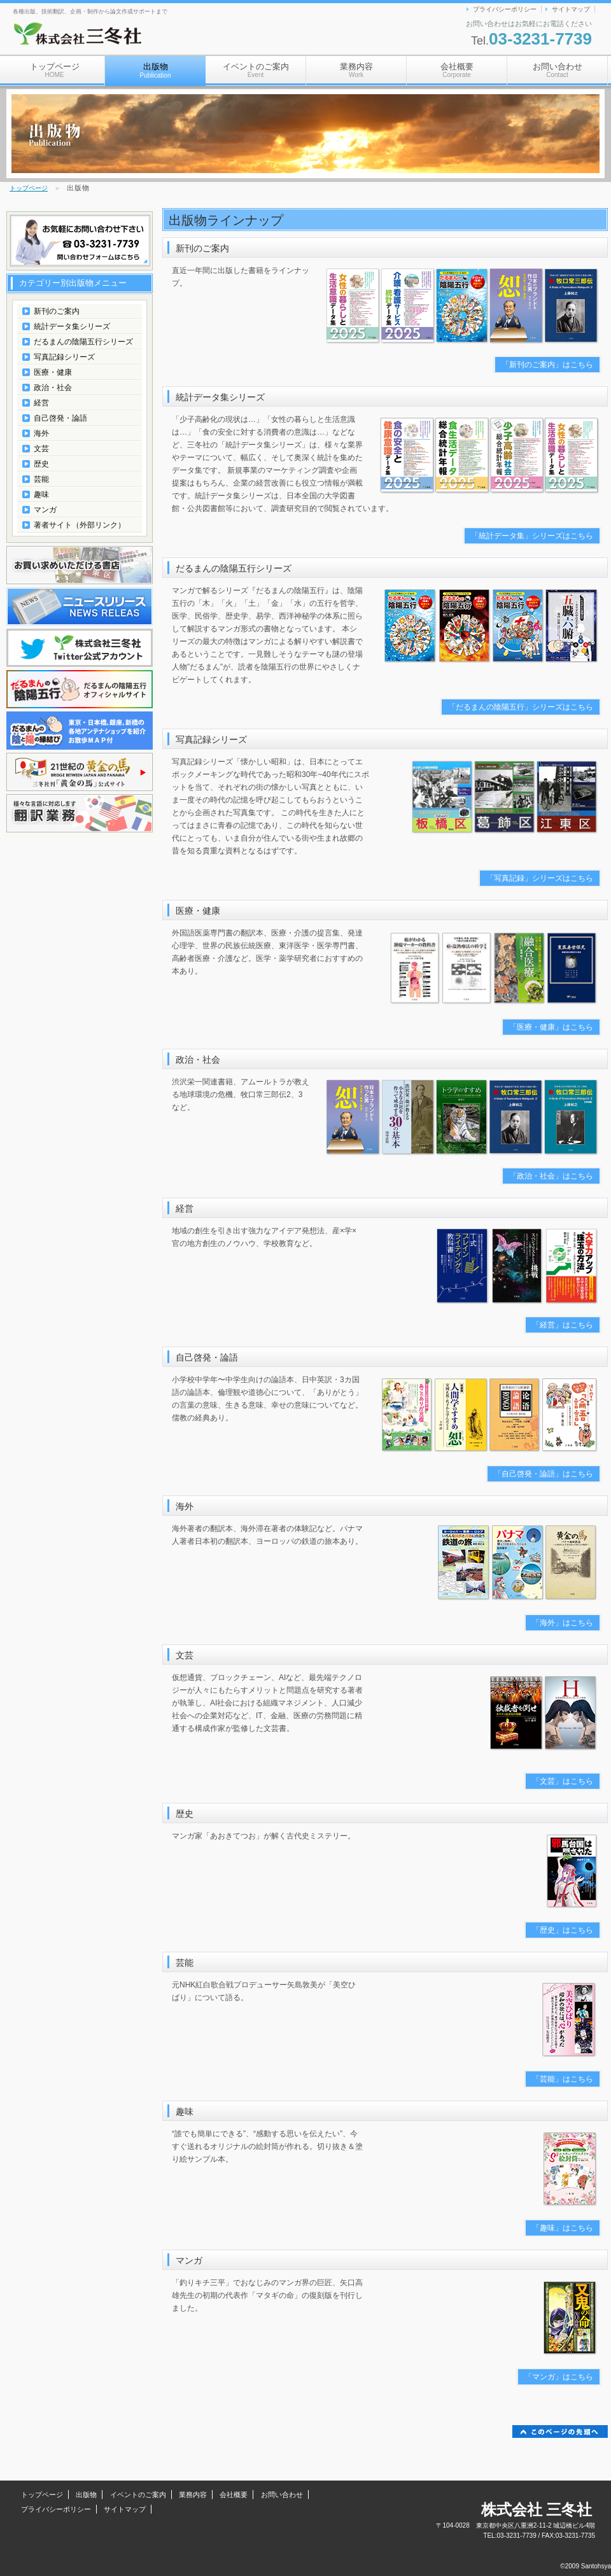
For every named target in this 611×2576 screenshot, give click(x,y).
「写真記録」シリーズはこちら (539, 878)
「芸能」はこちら (562, 2079)
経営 (41, 402)
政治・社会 (53, 387)
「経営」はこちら (562, 1324)
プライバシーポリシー (505, 9)
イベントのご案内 (256, 70)
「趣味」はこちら (562, 2227)
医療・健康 (53, 372)
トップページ (55, 70)
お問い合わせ (557, 70)
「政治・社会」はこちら (551, 1176)
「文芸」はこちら (562, 1781)
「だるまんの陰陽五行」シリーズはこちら (520, 707)
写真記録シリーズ (64, 357)
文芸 (41, 448)
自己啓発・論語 (60, 418)
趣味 (41, 494)
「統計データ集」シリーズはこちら (532, 535)
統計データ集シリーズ (72, 326)
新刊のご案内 (57, 311)
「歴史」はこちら (562, 1930)
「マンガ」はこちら (558, 2376)
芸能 (41, 479)
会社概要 (457, 70)
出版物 (86, 2494)
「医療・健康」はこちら (551, 1027)
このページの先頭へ (560, 2431)
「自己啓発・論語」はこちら (543, 1473)
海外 (41, 433)
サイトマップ (571, 9)
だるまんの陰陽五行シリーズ (83, 341)
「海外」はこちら (562, 1622)
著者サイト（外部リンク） (79, 525)
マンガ (45, 509)
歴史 (41, 463)
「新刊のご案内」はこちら (547, 364)
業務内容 (356, 70)
